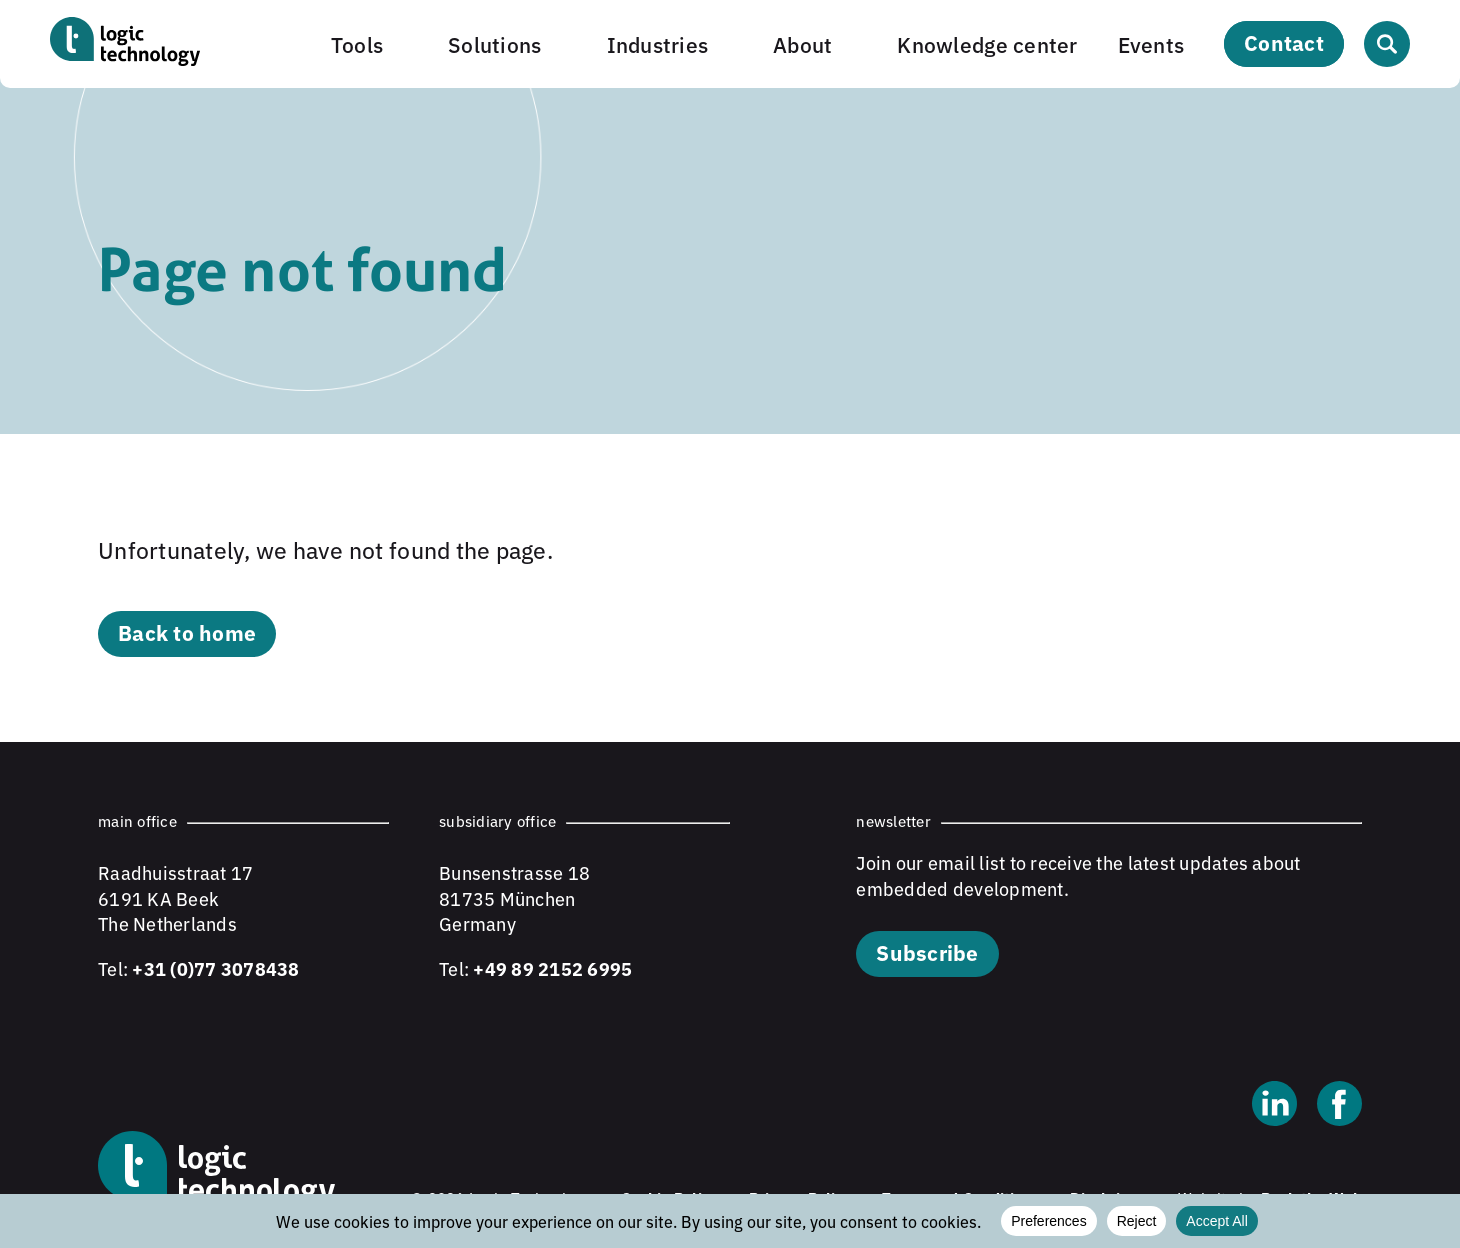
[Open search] (1387, 44)
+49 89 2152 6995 (552, 968)
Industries (658, 43)
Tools (357, 43)
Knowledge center (987, 43)
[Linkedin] (1274, 1106)
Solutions (494, 43)
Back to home (187, 632)
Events (1151, 43)
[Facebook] (1339, 1106)
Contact (1284, 42)
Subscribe (927, 952)
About (802, 43)
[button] (369, 43)
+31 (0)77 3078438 (215, 968)
